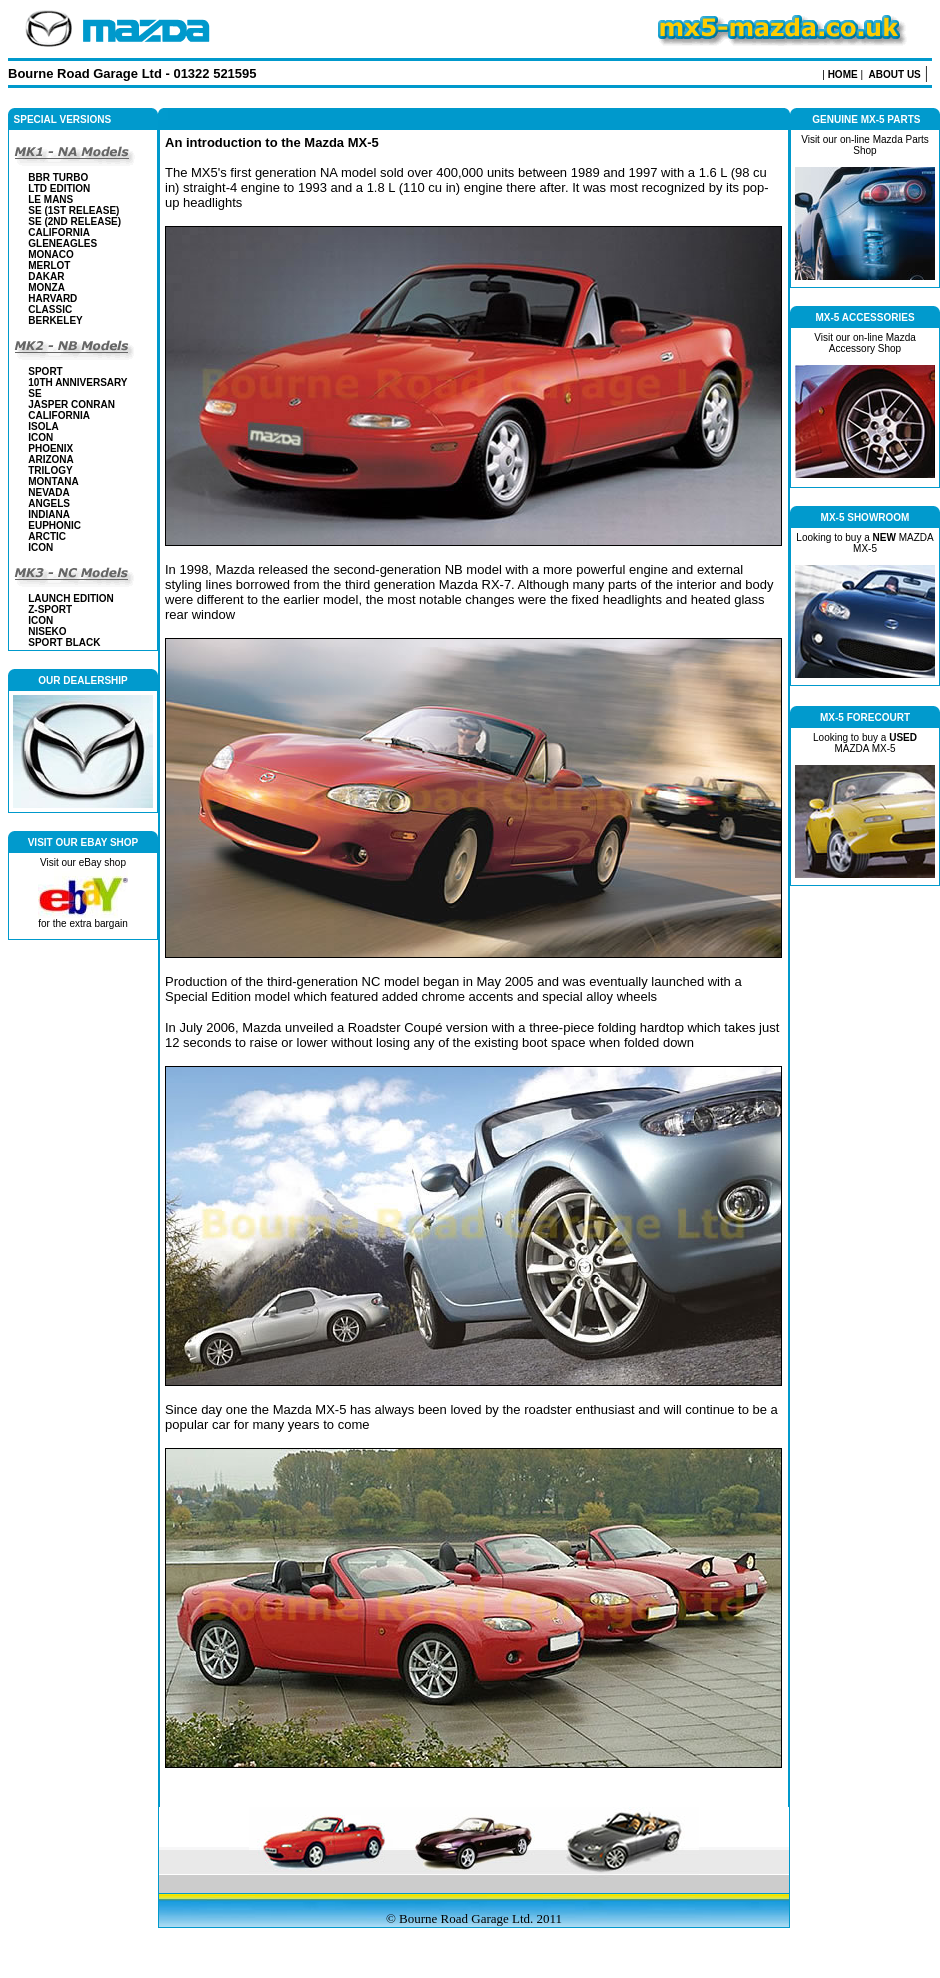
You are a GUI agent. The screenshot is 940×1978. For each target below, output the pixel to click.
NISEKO (47, 631)
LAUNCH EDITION (71, 598)
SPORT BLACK (64, 642)
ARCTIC (47, 536)
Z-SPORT (50, 609)
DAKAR (46, 276)
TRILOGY (50, 470)
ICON (40, 437)
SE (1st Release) (73, 210)
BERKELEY (55, 320)
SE (34, 393)
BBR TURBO (58, 177)
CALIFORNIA (59, 232)
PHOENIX (50, 448)
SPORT (45, 371)
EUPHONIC (54, 525)
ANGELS (49, 503)
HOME (843, 74)
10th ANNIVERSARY (77, 382)
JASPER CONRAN (71, 404)
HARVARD (52, 298)
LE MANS (50, 199)
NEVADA (48, 492)
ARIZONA (51, 459)
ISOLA (43, 426)
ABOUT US (895, 74)
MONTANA (53, 481)
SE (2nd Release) (74, 221)
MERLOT (49, 265)
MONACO (51, 254)
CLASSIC (50, 309)
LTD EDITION (59, 188)
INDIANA (49, 514)
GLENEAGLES (62, 243)
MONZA (46, 287)
